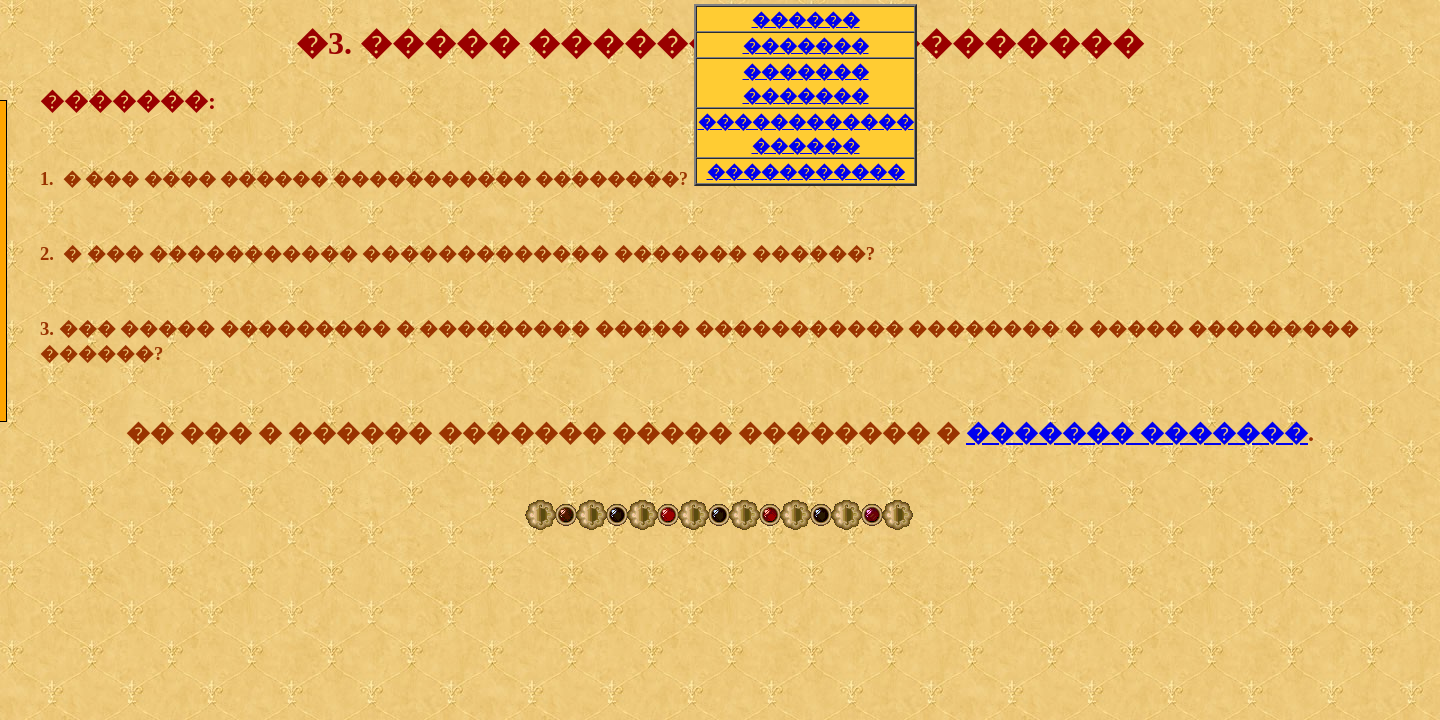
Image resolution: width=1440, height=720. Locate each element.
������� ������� (1137, 433)
